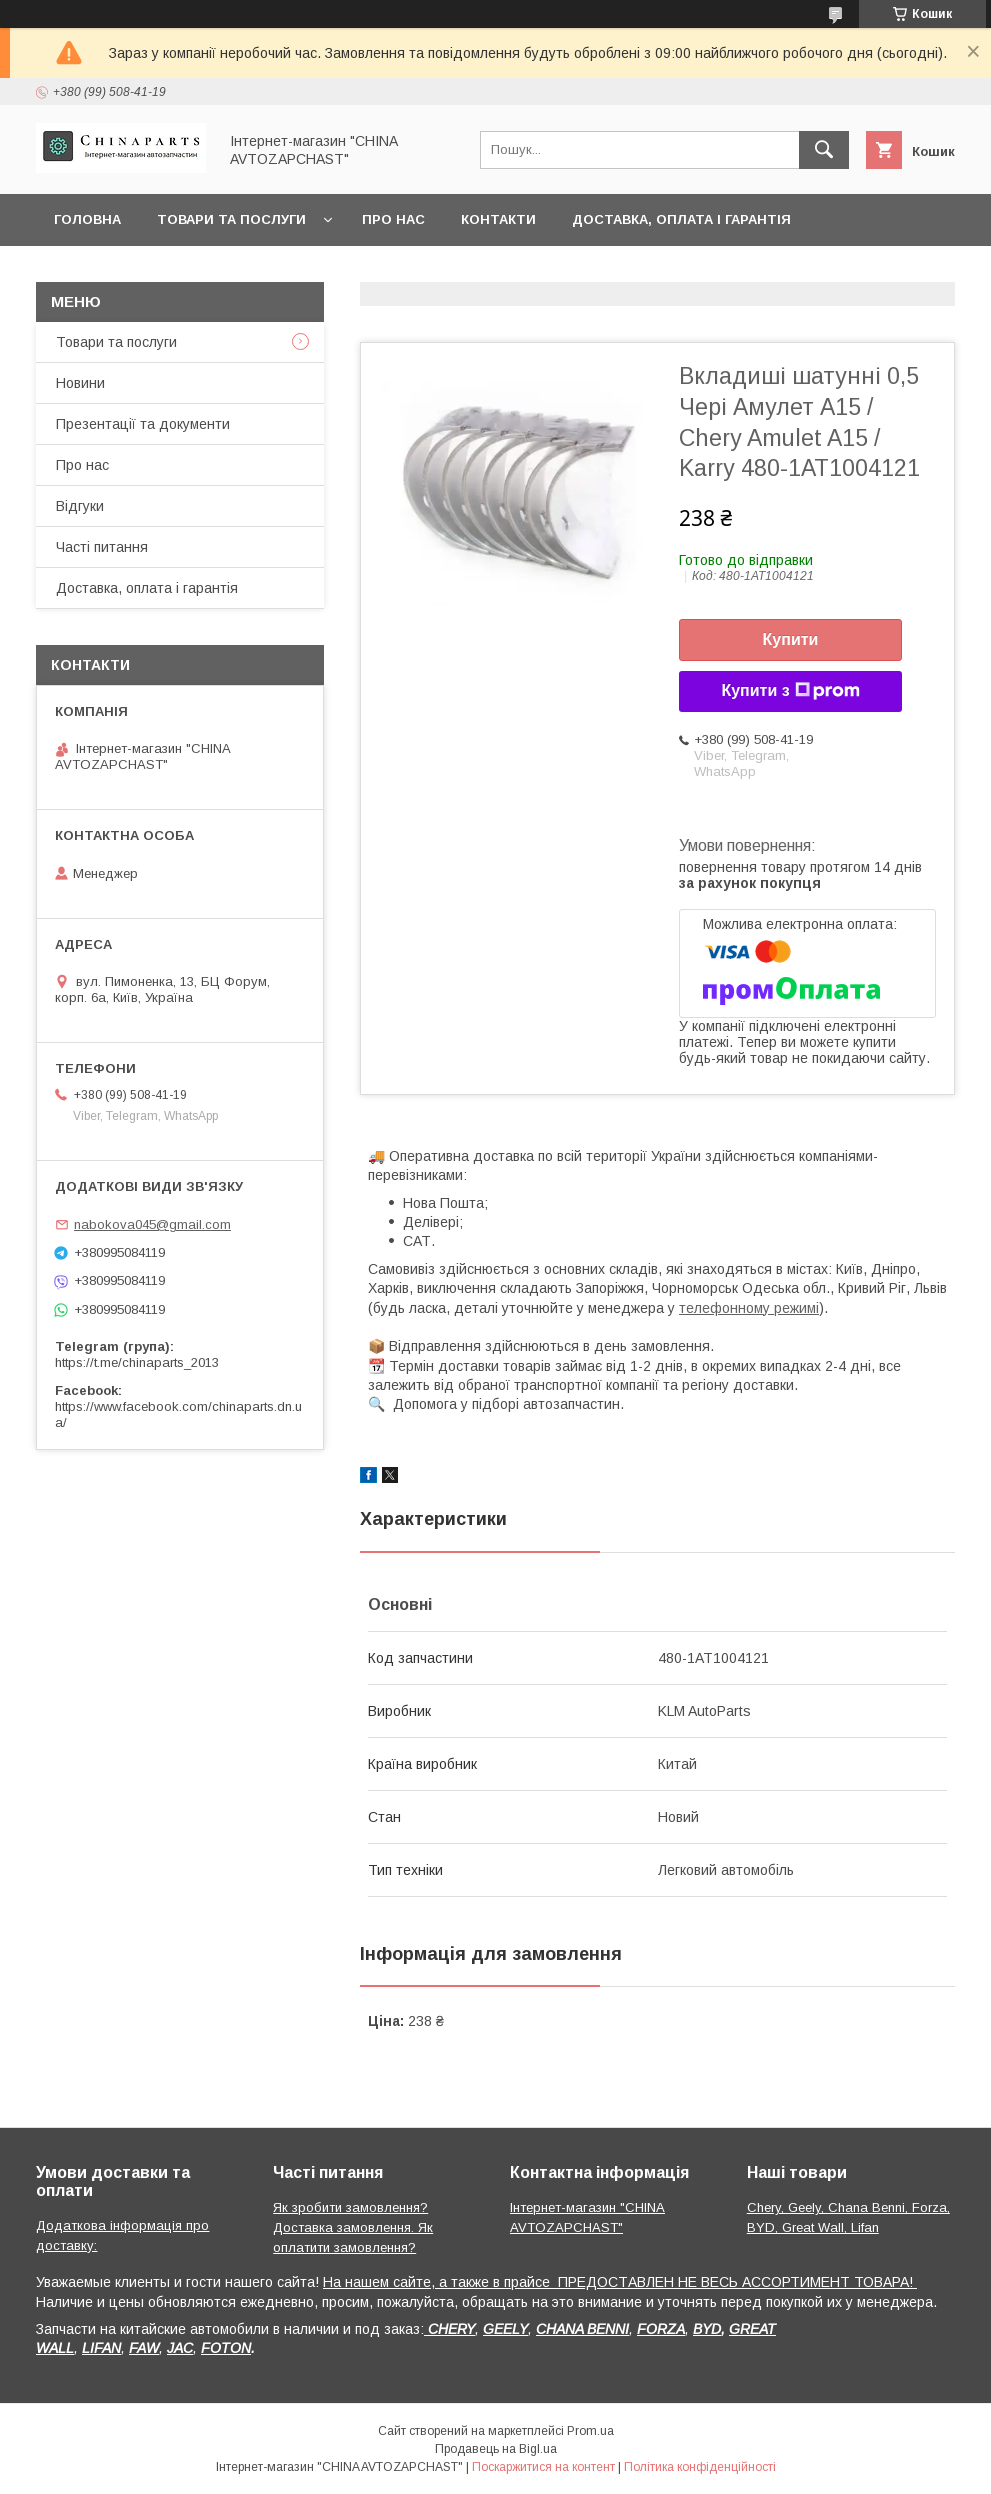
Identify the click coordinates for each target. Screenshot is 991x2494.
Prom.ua (590, 2431)
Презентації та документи (143, 424)
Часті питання (102, 547)
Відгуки (80, 506)
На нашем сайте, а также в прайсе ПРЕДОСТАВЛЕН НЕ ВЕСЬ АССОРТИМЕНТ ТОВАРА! (620, 2282)
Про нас (393, 219)
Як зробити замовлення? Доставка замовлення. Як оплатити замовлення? (353, 2227)
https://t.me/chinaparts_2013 (137, 1362)
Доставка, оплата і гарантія (681, 219)
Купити (791, 639)
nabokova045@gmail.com (152, 1224)
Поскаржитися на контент (543, 2467)
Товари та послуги (231, 219)
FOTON (226, 2348)
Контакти (498, 219)
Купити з (790, 691)
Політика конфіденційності (700, 2467)
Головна (87, 219)
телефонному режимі (749, 1308)
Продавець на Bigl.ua (496, 2449)
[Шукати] (824, 150)
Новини (80, 383)
